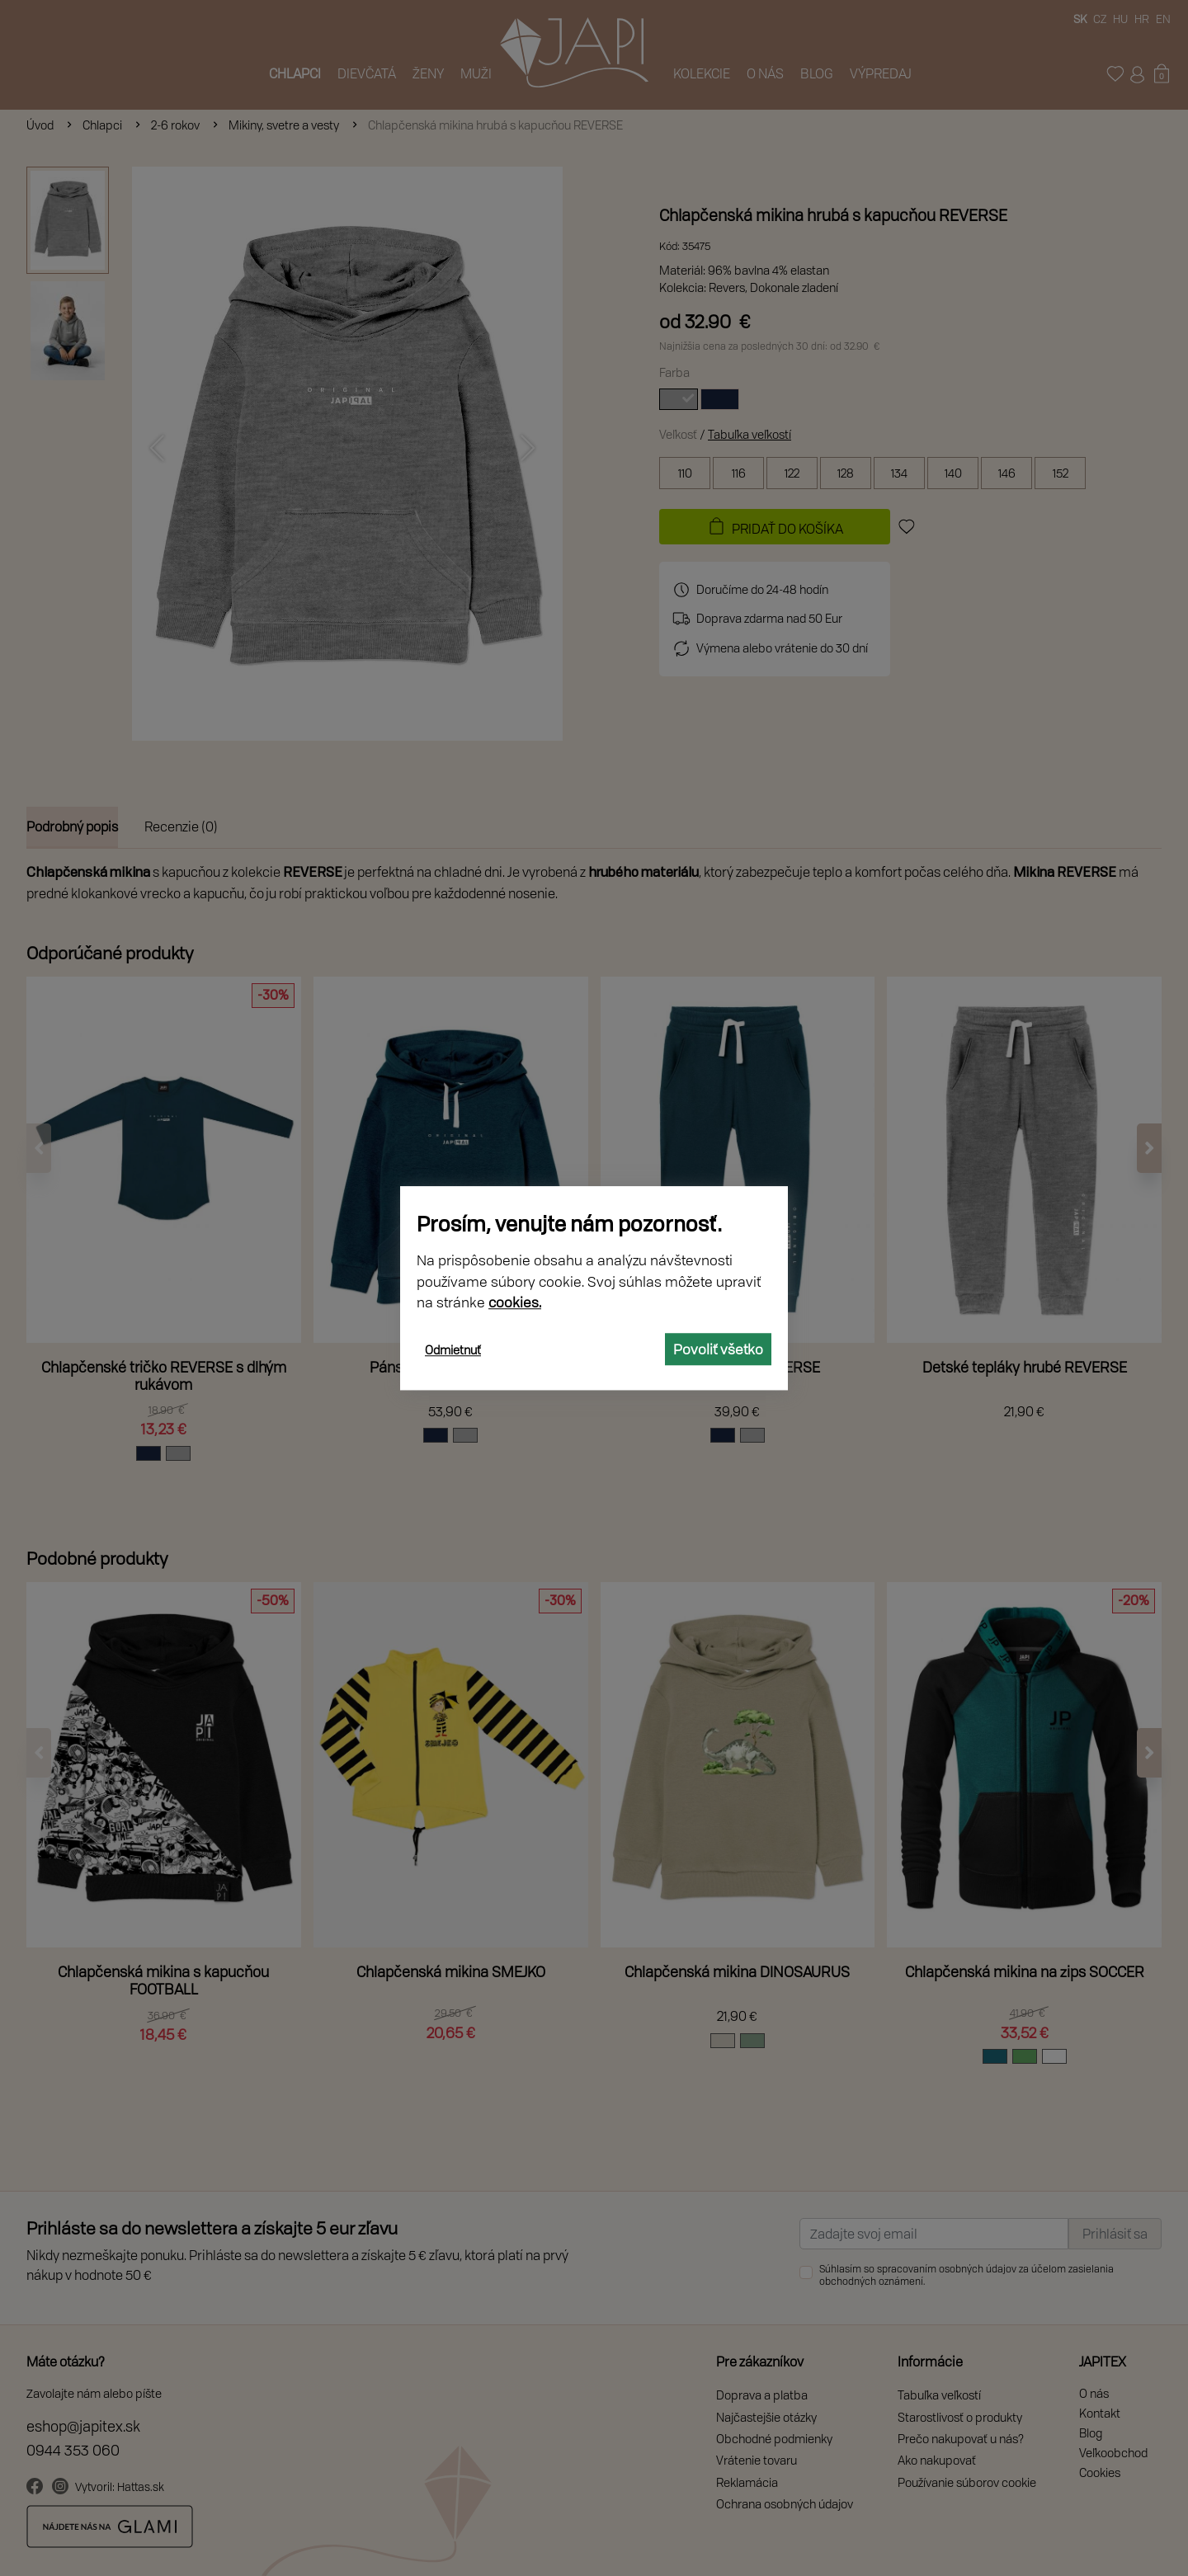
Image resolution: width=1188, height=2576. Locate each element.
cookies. (514, 1302)
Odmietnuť (453, 1350)
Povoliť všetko (718, 1349)
